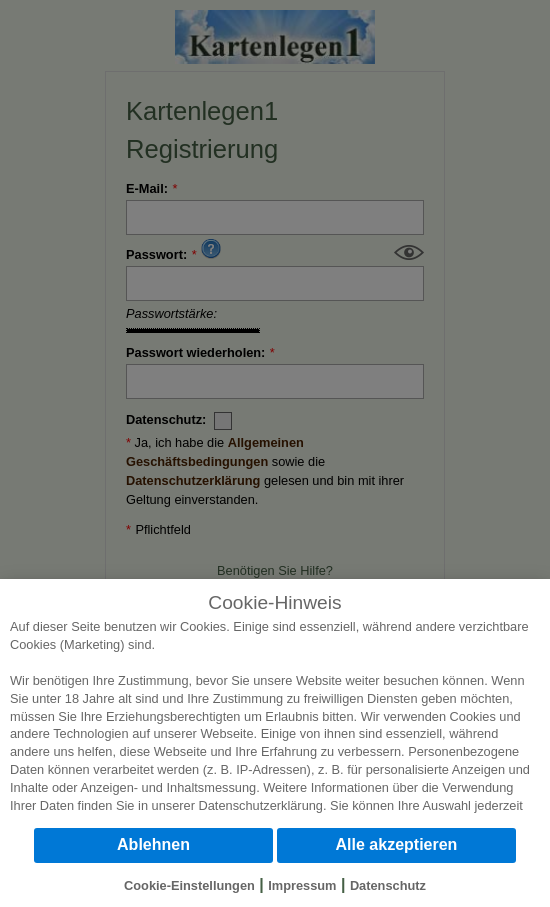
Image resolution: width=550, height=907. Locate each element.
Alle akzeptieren (397, 844)
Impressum (302, 885)
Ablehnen (153, 844)
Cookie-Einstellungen (189, 885)
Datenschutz (388, 885)
